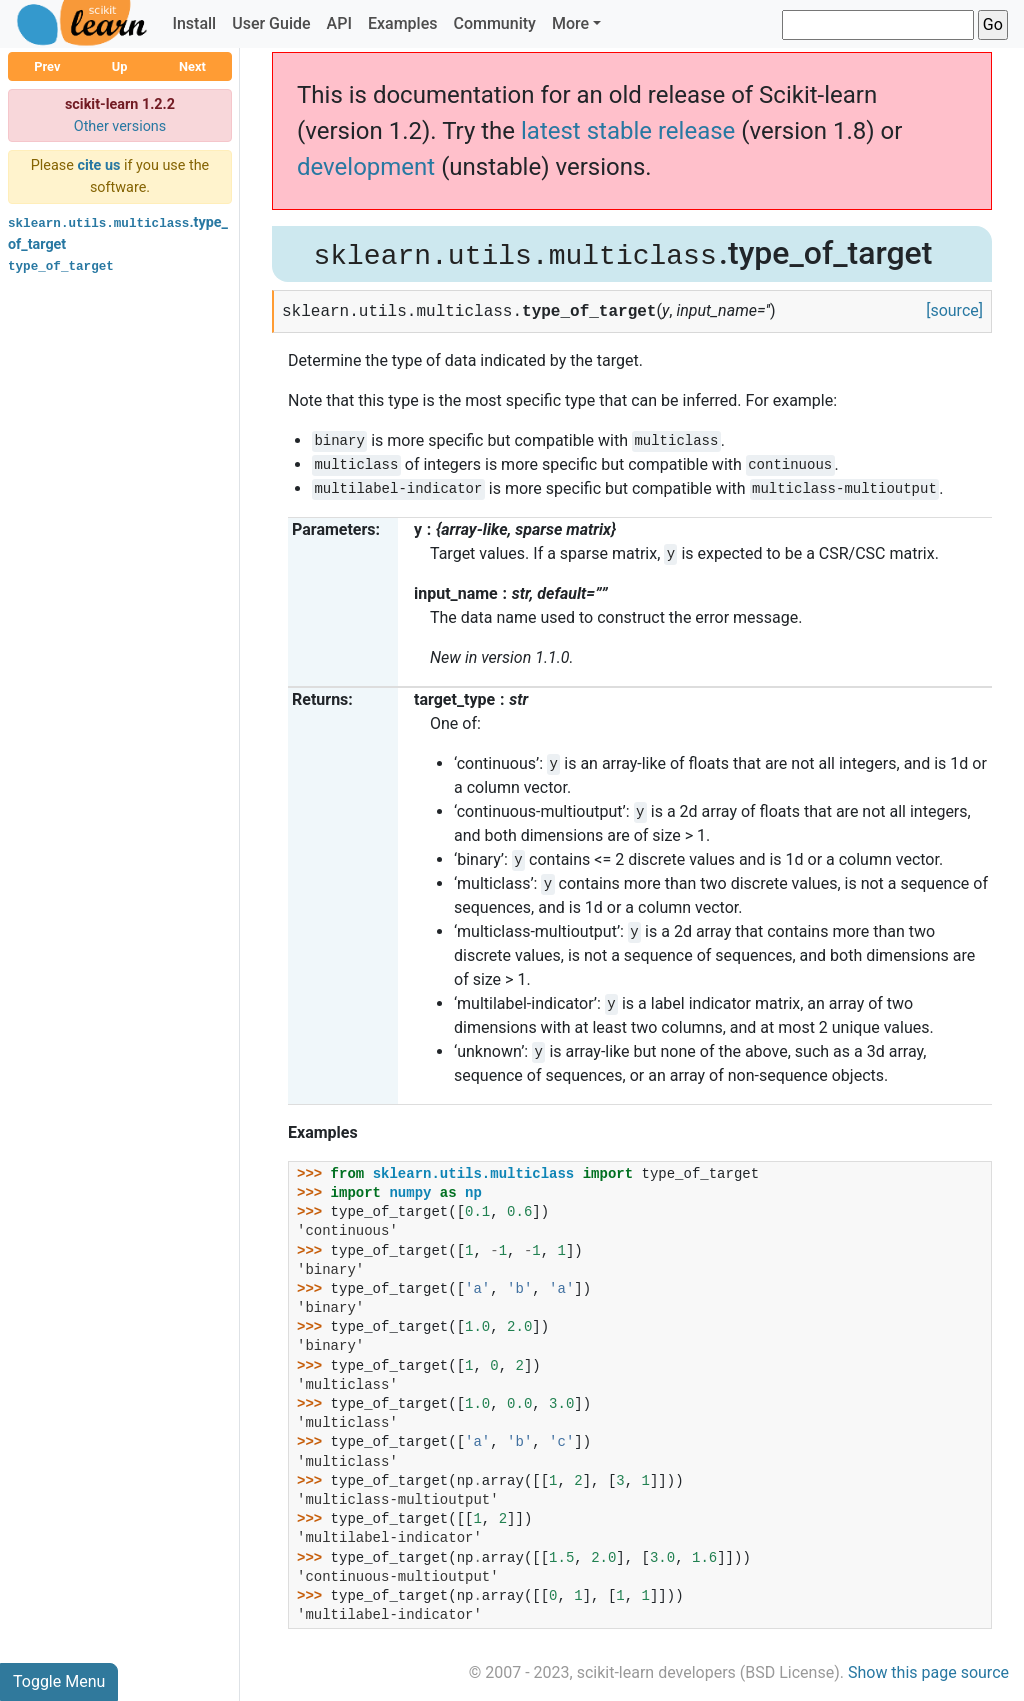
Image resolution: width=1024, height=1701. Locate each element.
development (366, 167)
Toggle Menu (59, 1681)
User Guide (271, 23)
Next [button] (192, 66)
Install (194, 23)
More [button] (570, 23)
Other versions (120, 126)
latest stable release (628, 131)
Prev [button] (47, 66)
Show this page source (928, 1672)
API (339, 23)
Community (494, 23)
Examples (403, 23)
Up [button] (120, 66)
